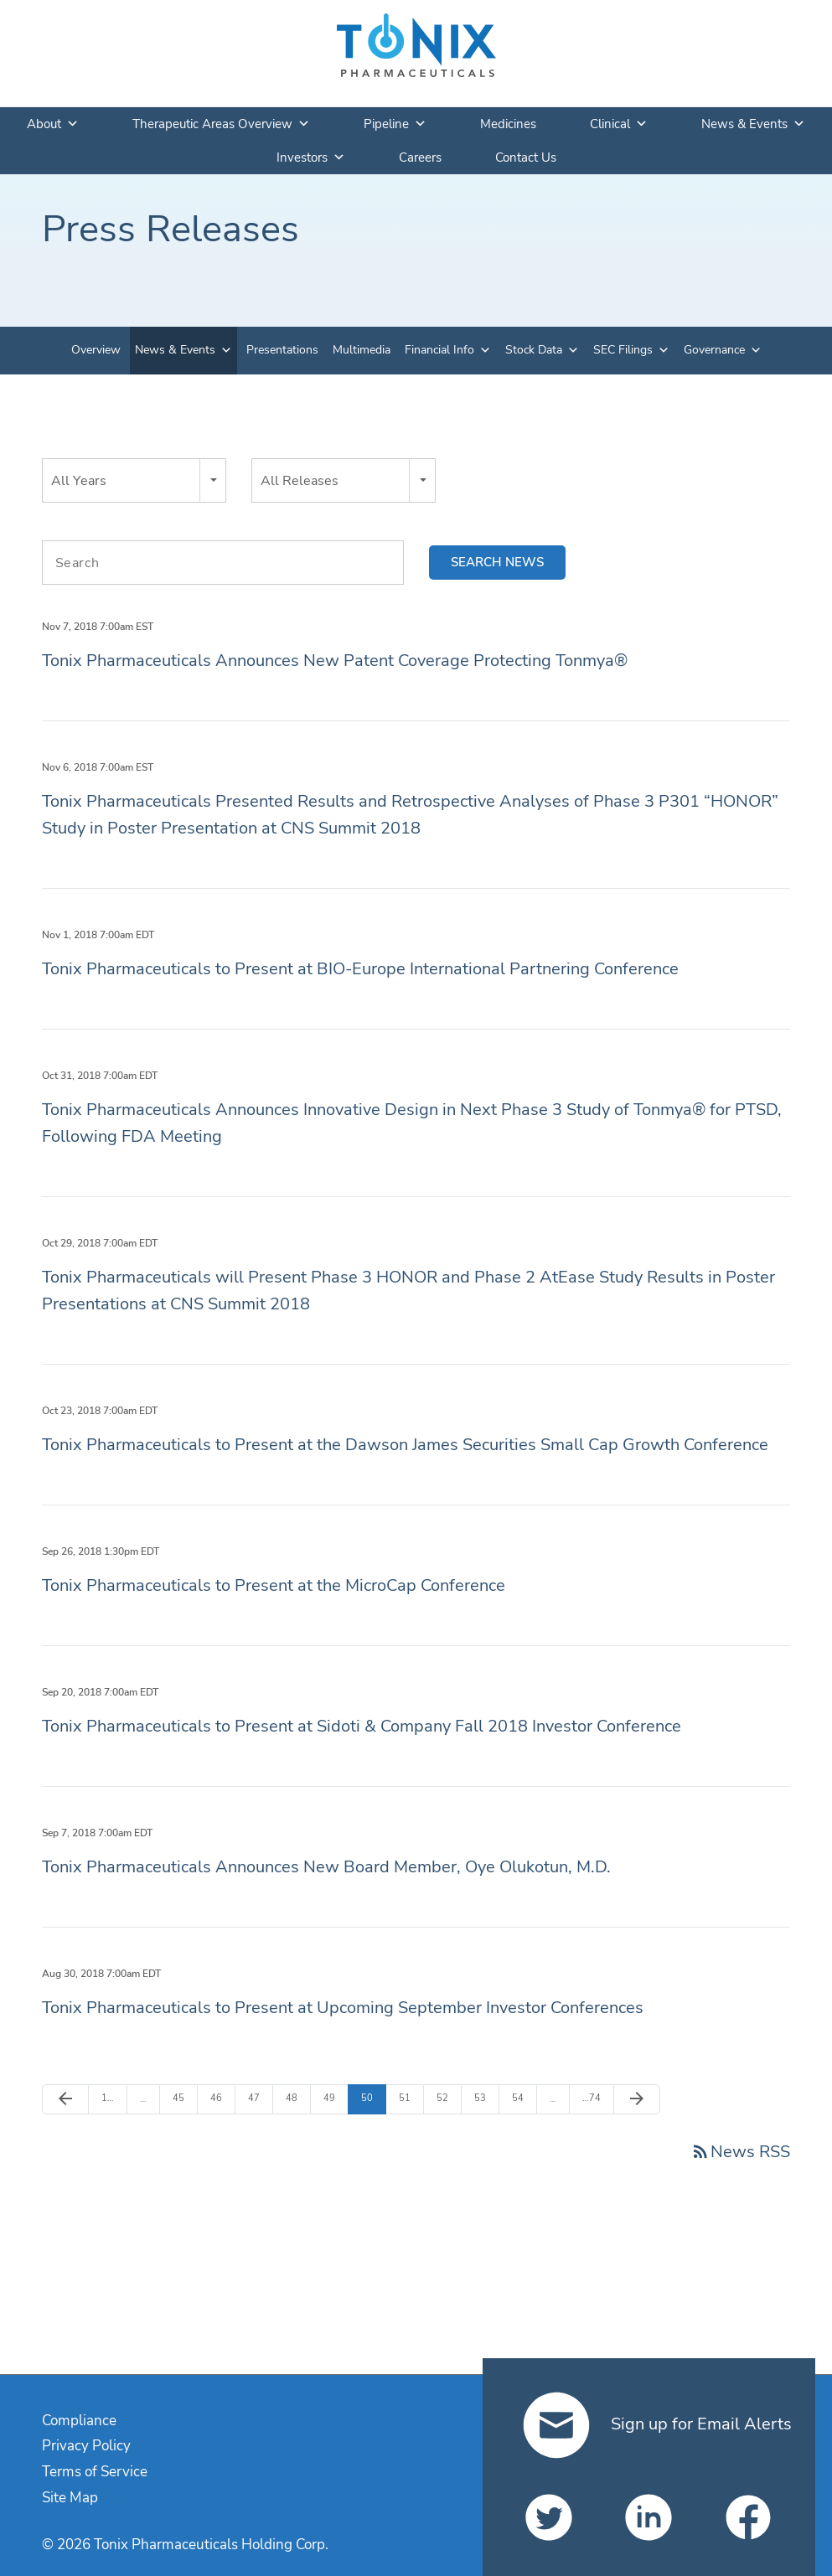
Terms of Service (94, 2471)
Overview (96, 350)
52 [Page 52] (446, 2097)
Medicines (508, 124)
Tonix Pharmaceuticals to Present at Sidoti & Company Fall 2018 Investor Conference (361, 1726)
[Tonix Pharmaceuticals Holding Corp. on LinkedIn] (648, 2517)
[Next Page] (636, 2099)
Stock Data (533, 350)
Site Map (70, 2497)
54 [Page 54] (521, 2097)
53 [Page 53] (483, 2097)
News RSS (740, 2151)
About (53, 124)
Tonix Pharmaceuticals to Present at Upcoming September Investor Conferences (342, 2007)
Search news (497, 562)
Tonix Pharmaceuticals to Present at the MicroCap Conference (273, 1585)
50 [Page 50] (370, 2097)
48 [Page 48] (295, 2097)
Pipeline (395, 124)
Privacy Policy (86, 2445)
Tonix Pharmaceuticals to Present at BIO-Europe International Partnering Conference (360, 969)
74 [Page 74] (591, 2098)
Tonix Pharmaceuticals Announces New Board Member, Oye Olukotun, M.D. (326, 1867)
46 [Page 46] (219, 2097)
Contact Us (525, 157)
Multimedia (361, 350)
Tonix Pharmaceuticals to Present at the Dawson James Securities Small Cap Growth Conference (405, 1444)
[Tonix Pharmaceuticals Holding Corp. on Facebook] (748, 2517)
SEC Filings (623, 350)
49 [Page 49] (333, 2097)
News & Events (753, 124)
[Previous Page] (65, 2099)
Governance (714, 350)
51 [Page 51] (408, 2097)
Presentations (282, 350)
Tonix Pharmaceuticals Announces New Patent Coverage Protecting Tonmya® (335, 660)
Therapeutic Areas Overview (221, 124)
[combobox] (134, 480)
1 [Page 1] (111, 2098)
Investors (310, 157)
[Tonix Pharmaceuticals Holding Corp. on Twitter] (549, 2517)
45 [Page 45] (182, 2097)
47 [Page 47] (257, 2097)
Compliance (79, 2420)
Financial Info (439, 350)
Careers (420, 157)
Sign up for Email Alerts (657, 2424)
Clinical (619, 124)
